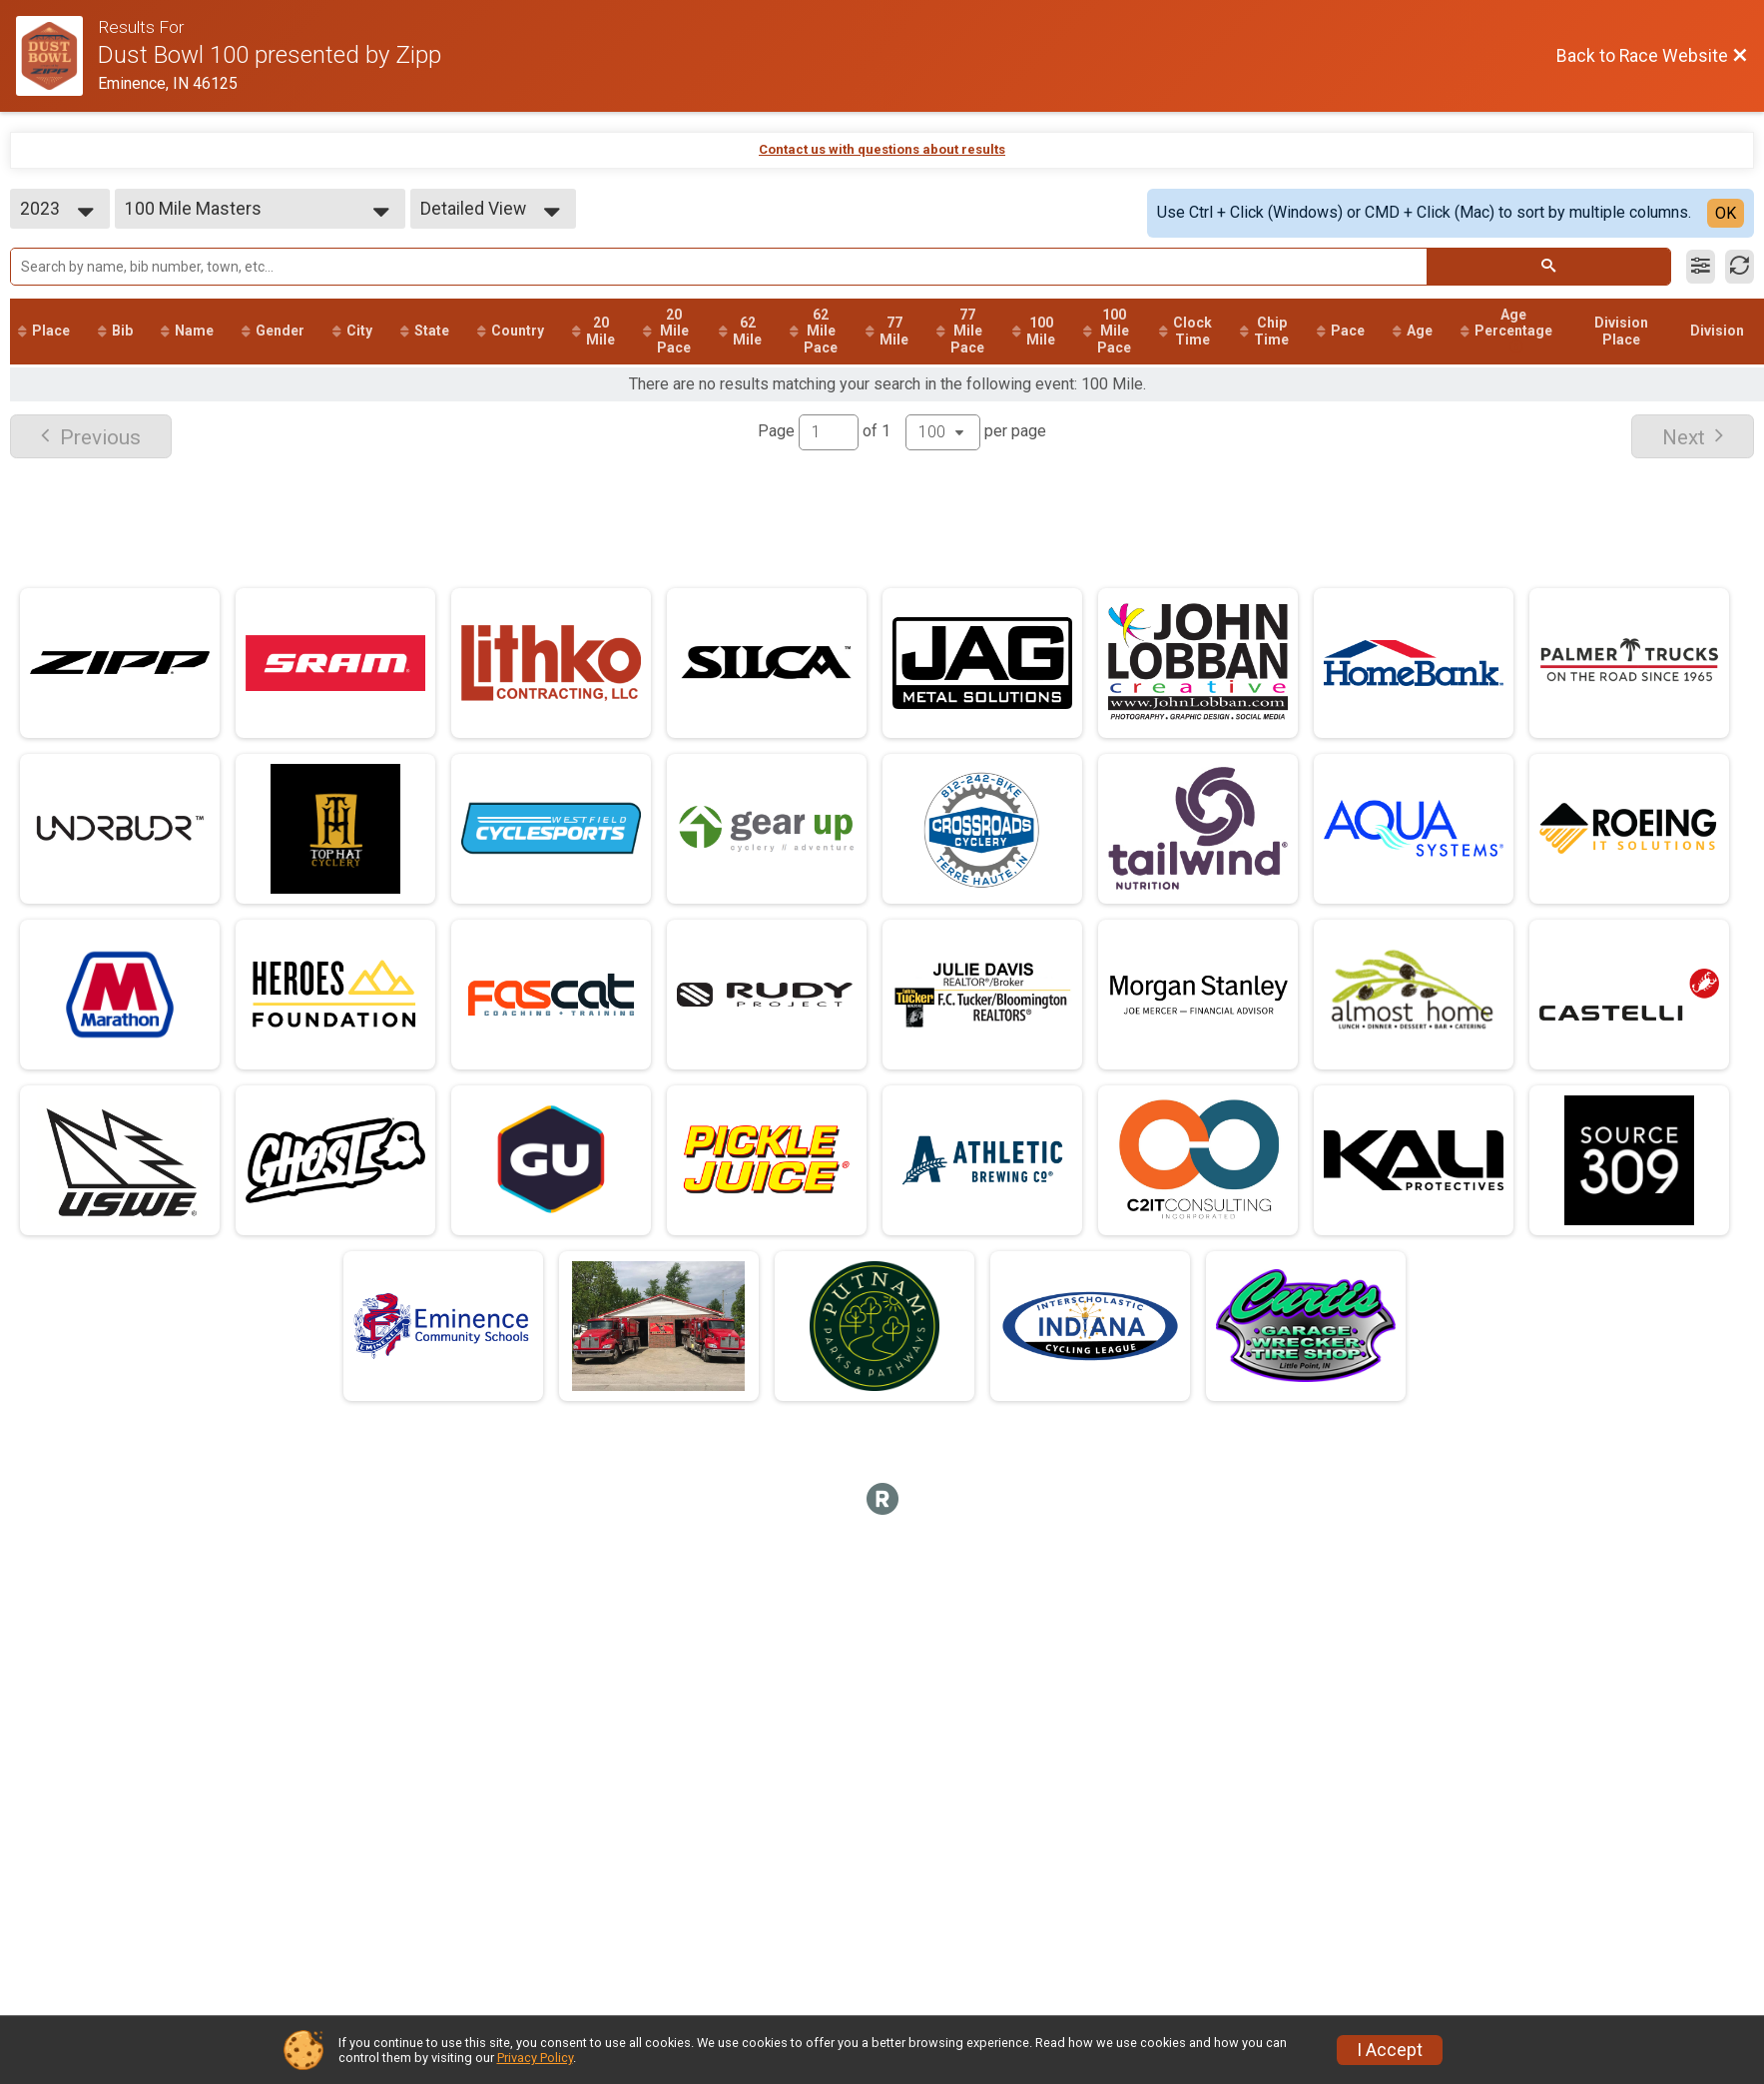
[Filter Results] (1700, 267)
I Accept (1390, 2050)
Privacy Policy (535, 2057)
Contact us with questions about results (882, 149)
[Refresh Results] (1739, 267)
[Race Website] (57, 56)
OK (1725, 213)
